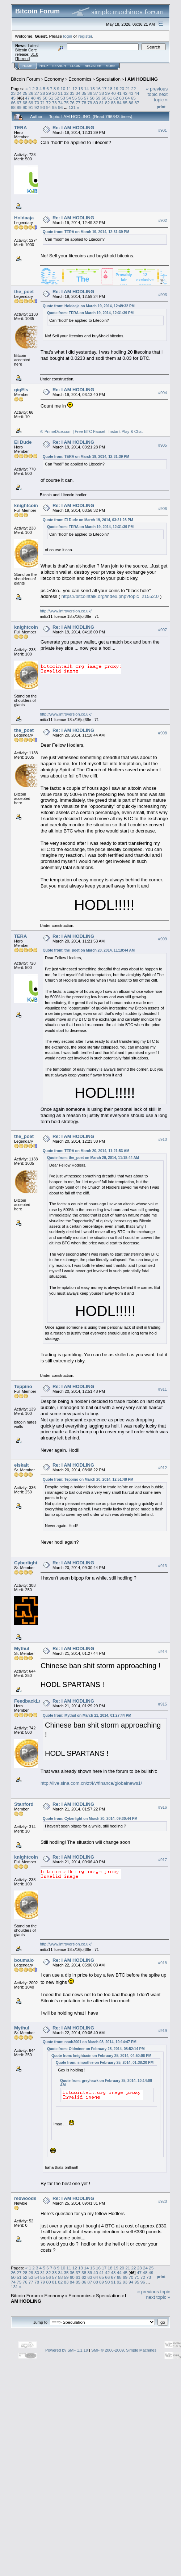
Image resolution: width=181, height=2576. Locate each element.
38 (101, 93)
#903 (162, 294)
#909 (162, 939)
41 (119, 93)
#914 (162, 1651)
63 (121, 98)
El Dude (22, 442)
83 (113, 102)
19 (116, 88)
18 (110, 88)
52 (56, 98)
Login (75, 66)
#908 (162, 733)
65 (133, 98)
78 (83, 102)
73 (54, 102)
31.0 (34, 54)
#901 (162, 130)
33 (72, 93)
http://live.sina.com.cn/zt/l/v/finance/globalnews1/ (91, 1783)
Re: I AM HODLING (73, 127)
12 (74, 88)
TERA (20, 127)
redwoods (25, 2198)
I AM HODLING (141, 79)
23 (13, 93)
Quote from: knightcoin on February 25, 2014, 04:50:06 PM (101, 2056)
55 (74, 98)
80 (95, 102)
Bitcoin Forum (25, 79)
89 (19, 107)
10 (62, 88)
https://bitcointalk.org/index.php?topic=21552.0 (110, 596)
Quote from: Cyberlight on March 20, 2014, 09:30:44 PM (90, 1819)
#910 (162, 1139)
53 (62, 98)
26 (31, 93)
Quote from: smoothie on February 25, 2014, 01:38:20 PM (104, 2063)
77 (78, 102)
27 (36, 93)
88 (13, 107)
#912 (162, 1468)
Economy (54, 79)
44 (137, 93)
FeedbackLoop (30, 1701)
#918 (162, 1963)
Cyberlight (25, 1562)
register (85, 36)
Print (161, 107)
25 (25, 93)
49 (39, 98)
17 (104, 88)
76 (72, 102)
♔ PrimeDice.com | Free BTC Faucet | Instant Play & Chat (91, 431)
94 (48, 107)
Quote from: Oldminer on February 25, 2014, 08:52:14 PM (96, 2049)
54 (68, 98)
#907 (162, 630)
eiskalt (21, 1465)
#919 (162, 2030)
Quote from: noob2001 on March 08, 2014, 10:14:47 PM (89, 2042)
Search (59, 66)
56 (80, 98)
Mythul (21, 1648)
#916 (162, 1807)
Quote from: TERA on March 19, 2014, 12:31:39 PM (86, 232)
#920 (162, 2201)
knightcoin (26, 505)
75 (66, 102)
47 (27, 98)
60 (103, 98)
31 (60, 93)
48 (33, 98)
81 (101, 102)
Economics (80, 79)
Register (93, 66)
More (110, 66)
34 (78, 93)
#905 (162, 445)
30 (54, 93)
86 (131, 102)
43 (131, 93)
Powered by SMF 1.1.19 (66, 2350)
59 (98, 98)
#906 (162, 508)
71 (42, 102)
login (67, 36)
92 (36, 107)
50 (45, 98)
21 (127, 88)
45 (13, 98)
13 (80, 88)
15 (92, 88)
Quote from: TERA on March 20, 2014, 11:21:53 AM (86, 1151)
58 (92, 98)
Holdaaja (24, 217)
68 (25, 102)
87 (137, 102)
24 (19, 93)
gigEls (21, 389)
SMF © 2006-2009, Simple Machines (123, 2350)
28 (42, 93)
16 (98, 88)
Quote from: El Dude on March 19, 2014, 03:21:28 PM (88, 520)
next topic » (161, 97)
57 (86, 98)
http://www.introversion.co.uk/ (66, 611)
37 (95, 93)
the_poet (24, 291)
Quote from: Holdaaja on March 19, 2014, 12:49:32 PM (89, 306)
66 (13, 102)
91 (31, 107)
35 (83, 93)
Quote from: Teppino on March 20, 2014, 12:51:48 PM (88, 1479)
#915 (162, 1704)
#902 (162, 220)
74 (60, 102)
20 (121, 88)
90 (25, 107)
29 (48, 93)
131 (72, 107)
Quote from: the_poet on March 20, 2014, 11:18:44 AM (89, 950)
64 (127, 98)
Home (27, 66)
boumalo (24, 1960)
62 (115, 98)
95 (54, 107)
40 (113, 93)
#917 (162, 1860)
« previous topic (157, 91)
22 (133, 88)
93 (42, 107)
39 (107, 93)
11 (69, 88)
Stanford (23, 1804)
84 (119, 102)
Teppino (23, 1386)
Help (43, 66)
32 (66, 93)
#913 (162, 1566)
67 (19, 102)
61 (110, 98)
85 (125, 102)
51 (51, 98)
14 (86, 88)
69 (31, 102)
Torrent (22, 58)
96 (60, 107)
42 (125, 93)
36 (89, 93)
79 (89, 102)
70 (36, 102)
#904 (162, 393)
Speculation (108, 79)
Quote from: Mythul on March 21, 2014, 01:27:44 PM (87, 1715)
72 (48, 102)
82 (107, 102)
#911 (162, 1389)
